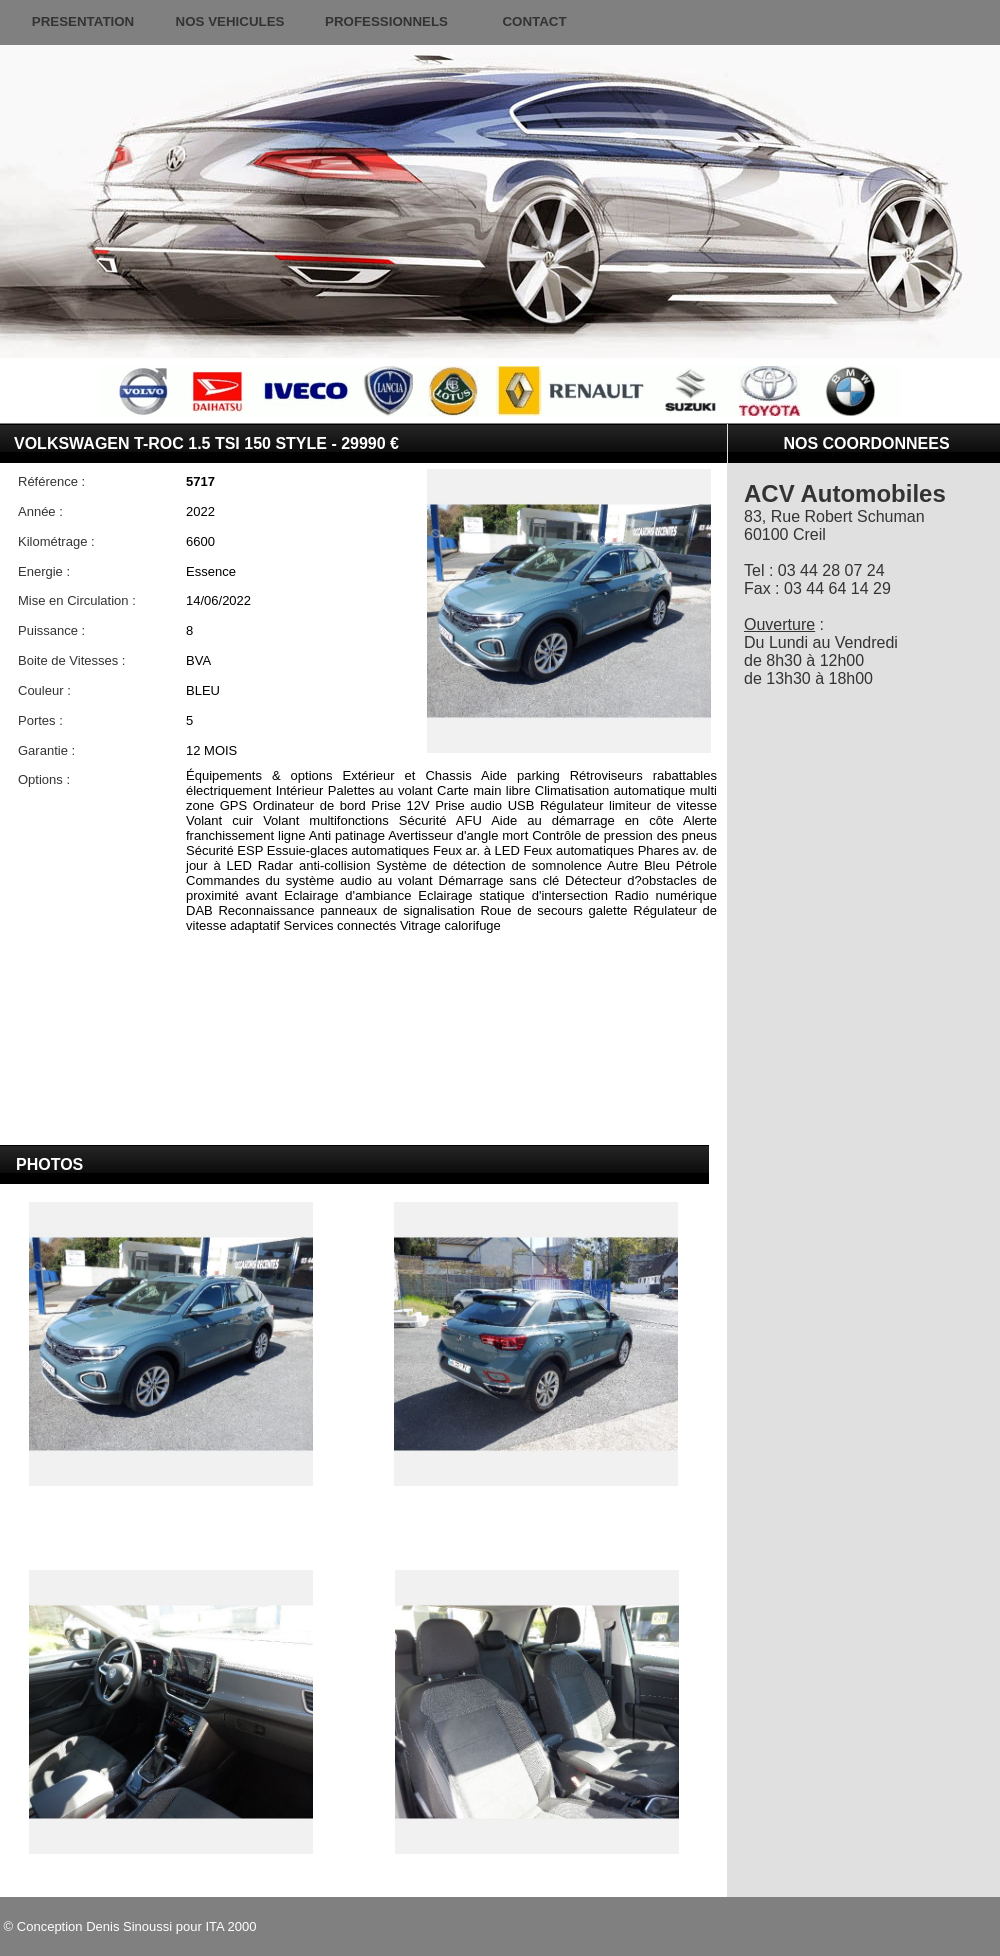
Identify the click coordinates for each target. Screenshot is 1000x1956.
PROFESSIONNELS (386, 21)
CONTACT (534, 21)
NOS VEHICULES (230, 21)
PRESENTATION (83, 21)
